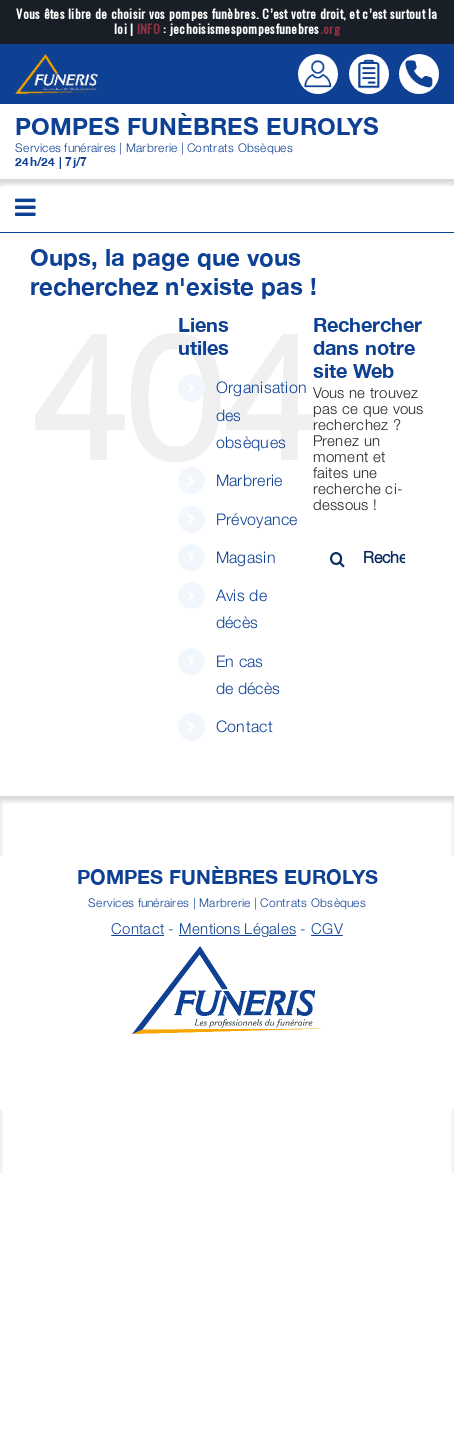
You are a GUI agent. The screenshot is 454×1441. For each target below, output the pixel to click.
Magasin (246, 557)
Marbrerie (249, 480)
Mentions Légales (237, 928)
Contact (244, 726)
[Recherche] (338, 559)
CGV (327, 928)
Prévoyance (257, 519)
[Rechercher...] (368, 557)
